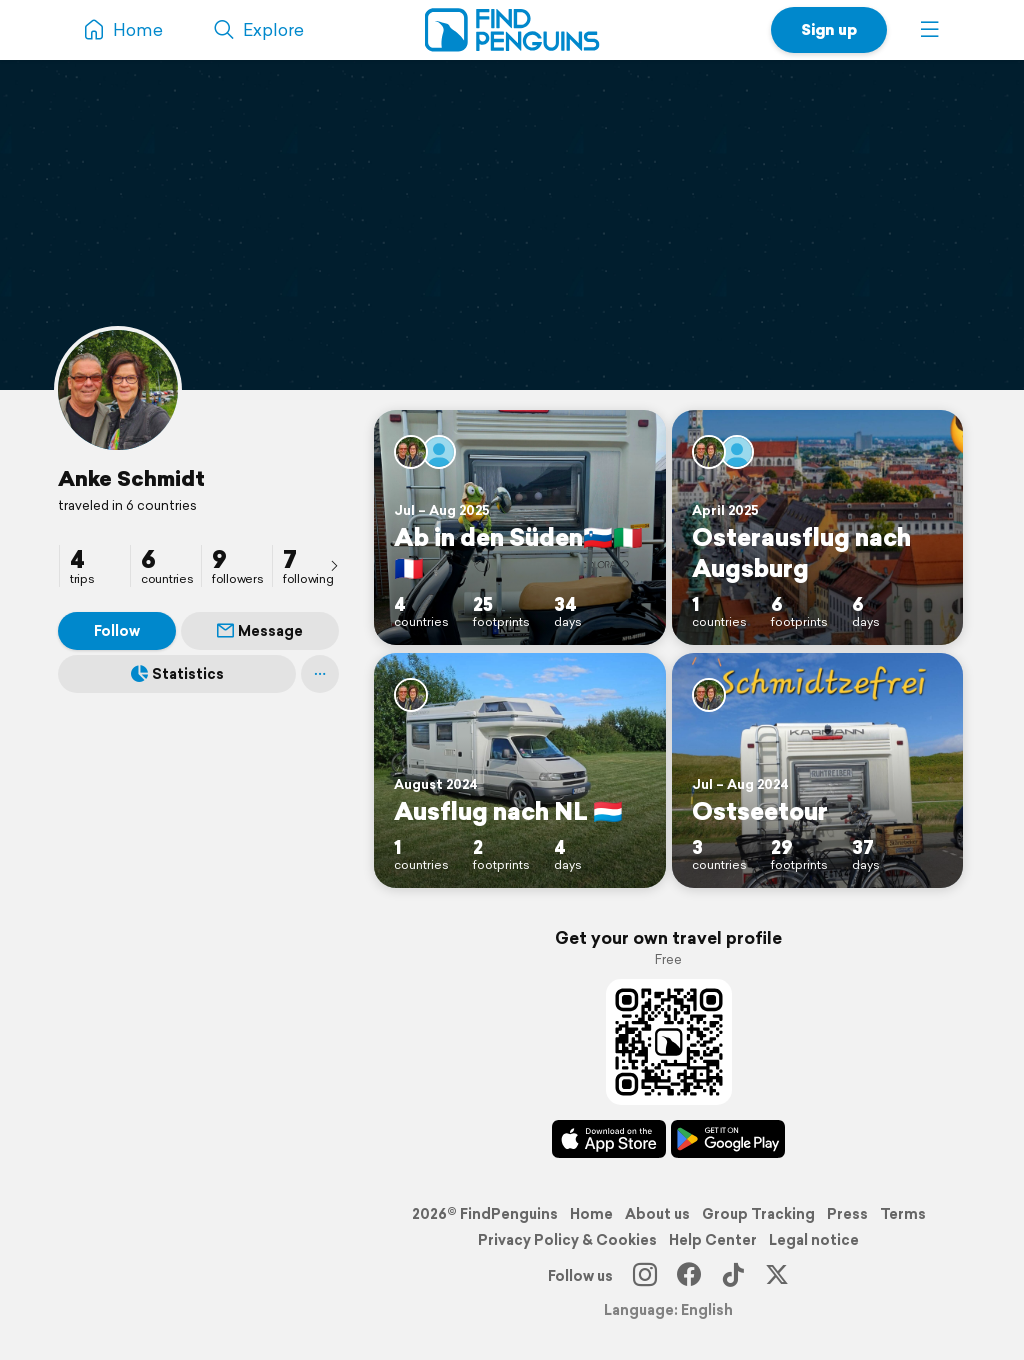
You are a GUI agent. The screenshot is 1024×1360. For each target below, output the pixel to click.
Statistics (177, 674)
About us (657, 1214)
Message (260, 631)
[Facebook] (689, 1276)
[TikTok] (733, 1276)
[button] (930, 30)
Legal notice (814, 1240)
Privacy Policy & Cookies (567, 1240)
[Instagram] (645, 1276)
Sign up (829, 29)
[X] (777, 1276)
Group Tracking (758, 1214)
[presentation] (334, 565)
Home (591, 1214)
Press (847, 1214)
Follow (117, 631)
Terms (903, 1214)
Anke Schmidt (131, 478)
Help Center (713, 1240)
